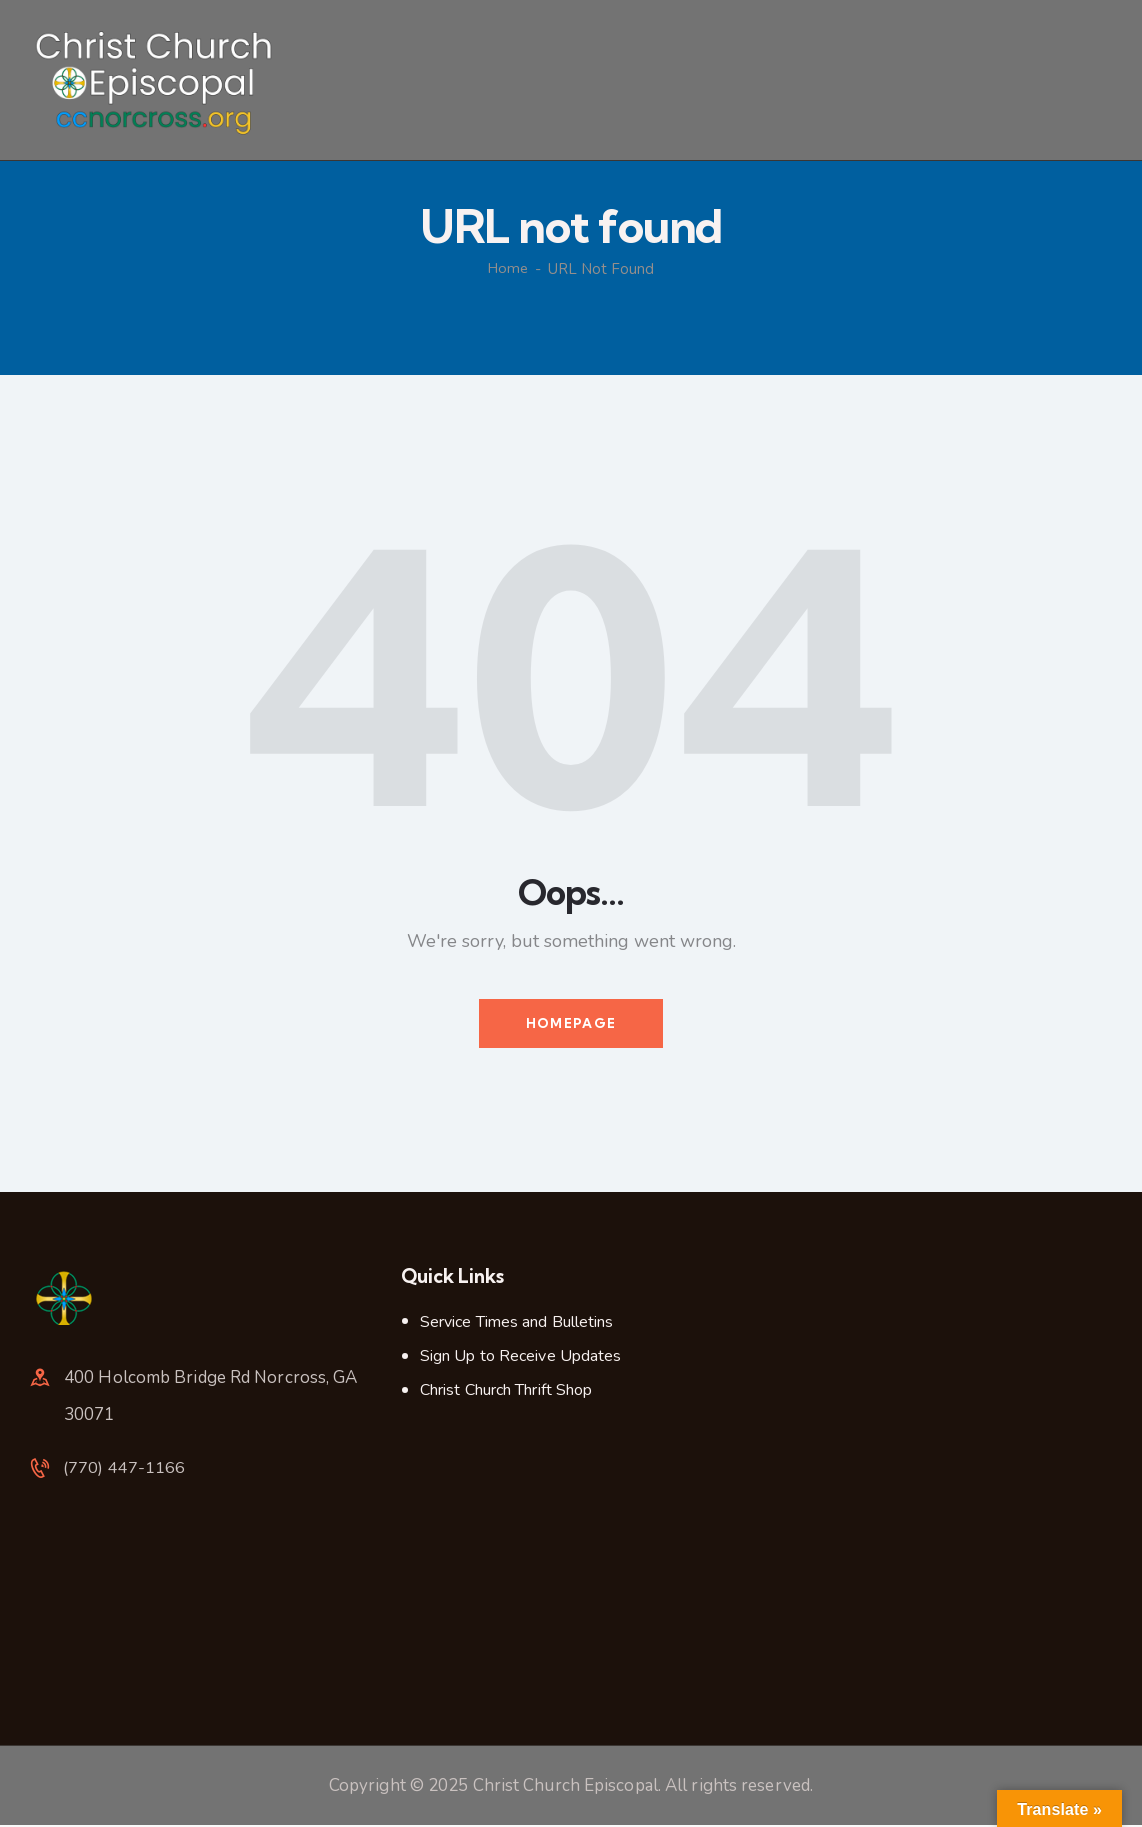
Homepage (571, 1024)
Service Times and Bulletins (517, 1323)
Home (508, 269)
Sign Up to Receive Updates (521, 1358)
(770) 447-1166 (125, 1471)
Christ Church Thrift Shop (506, 1392)
